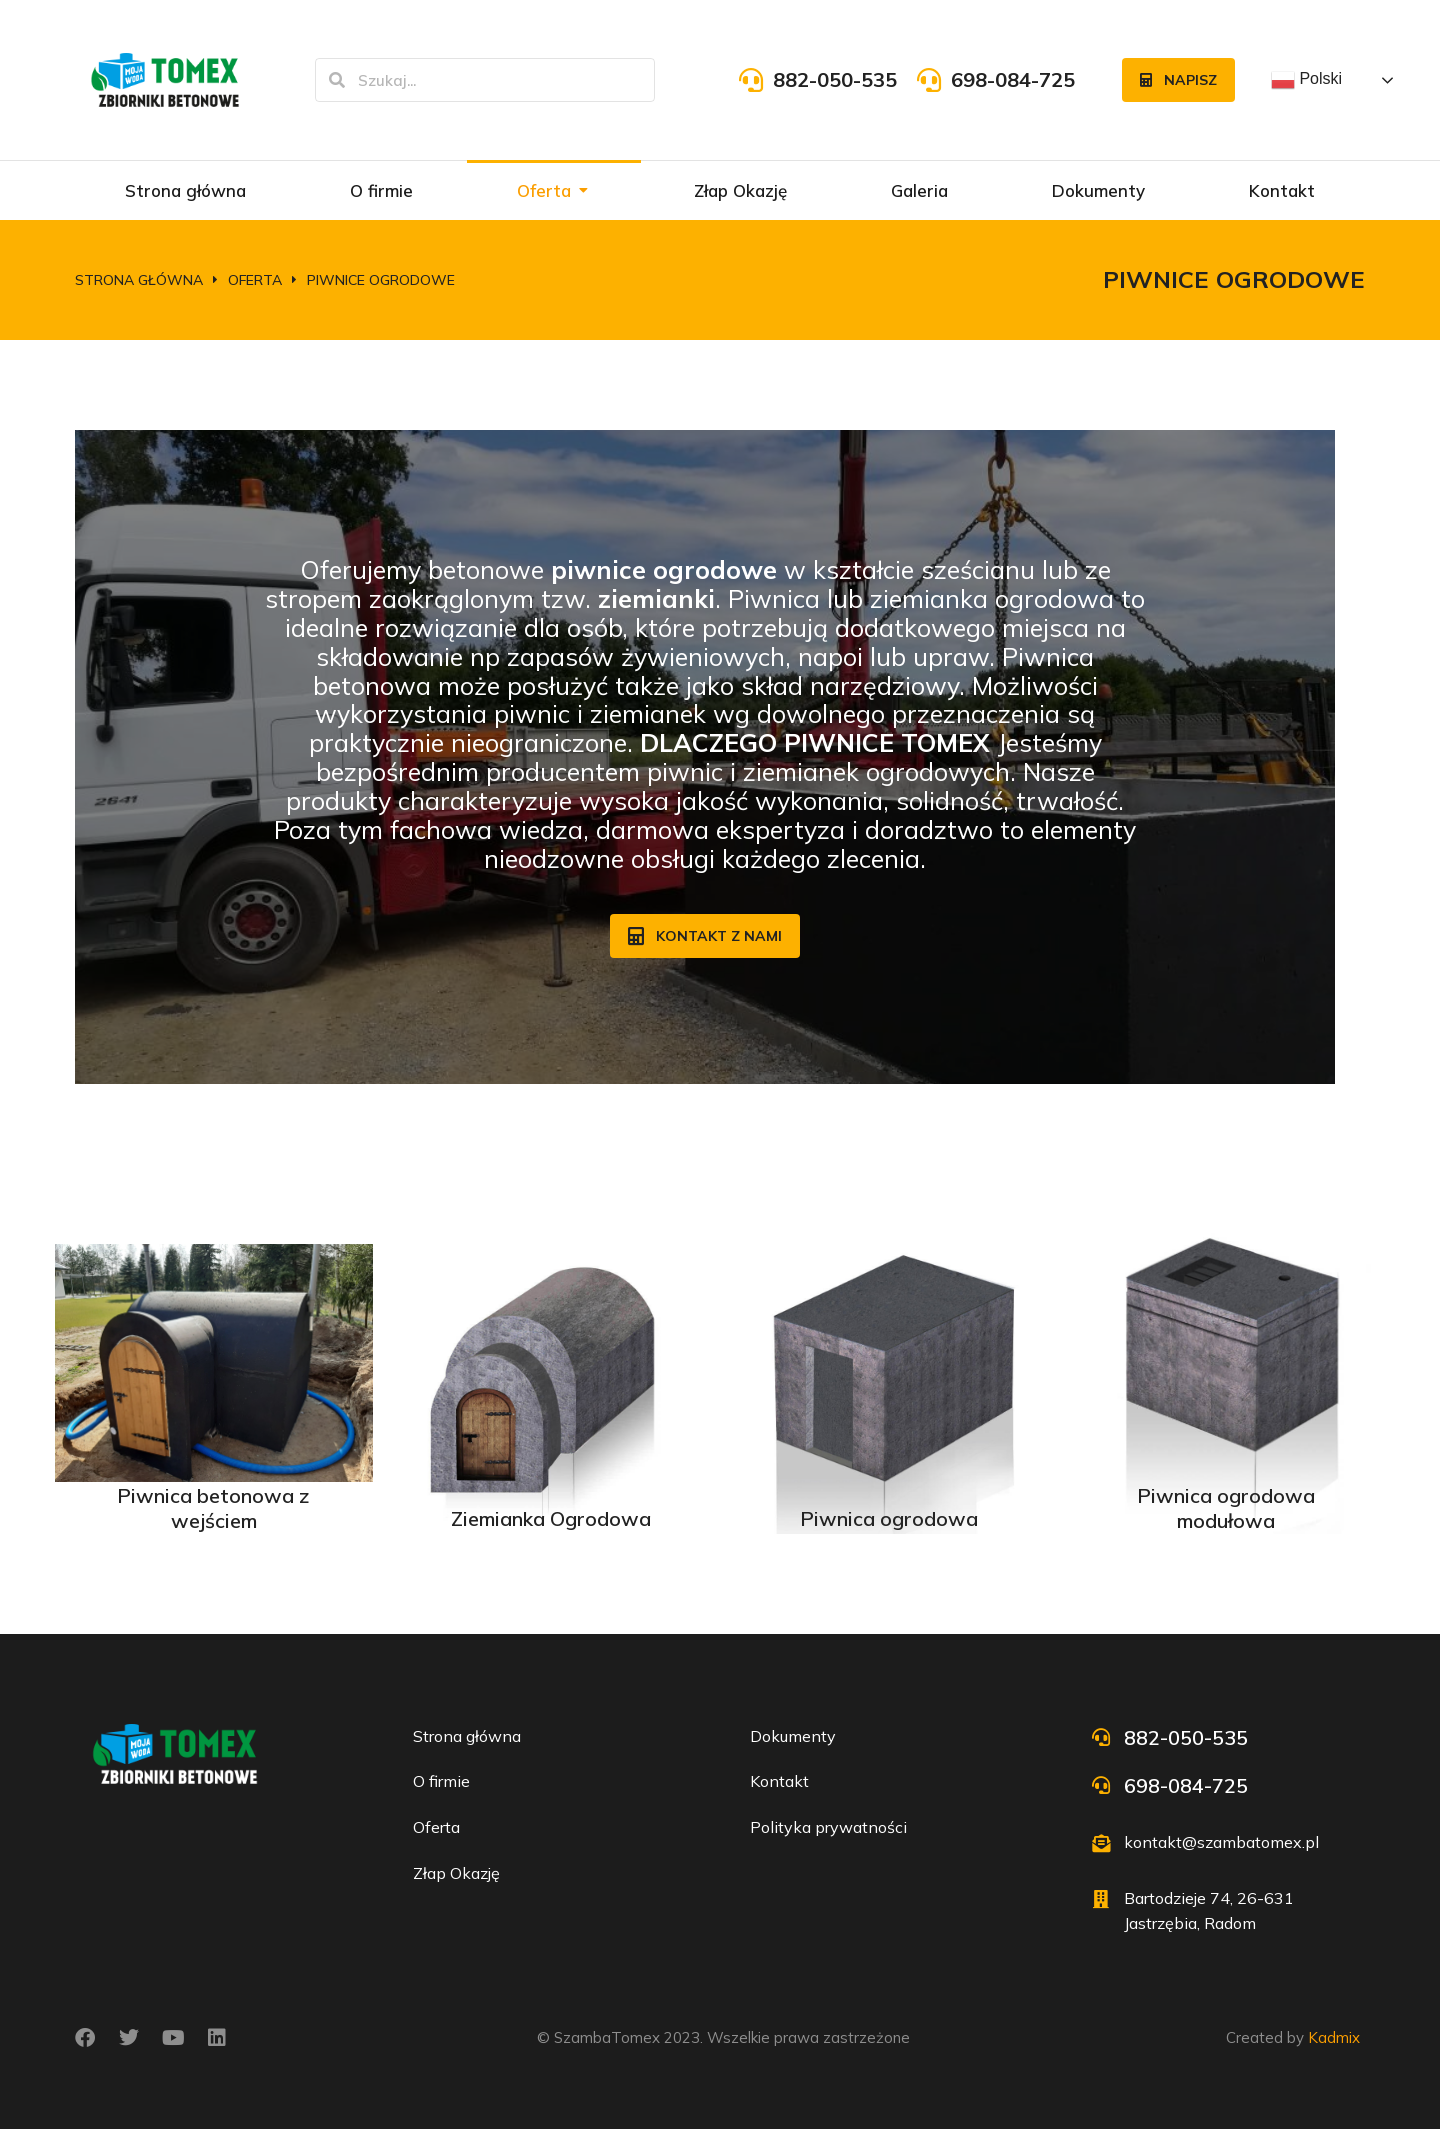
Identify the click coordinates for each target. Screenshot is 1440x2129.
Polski (1306, 80)
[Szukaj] (337, 80)
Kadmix (1334, 2037)
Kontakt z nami (705, 936)
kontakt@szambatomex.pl (1221, 1842)
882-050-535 (835, 79)
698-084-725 (1013, 79)
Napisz (1178, 80)
